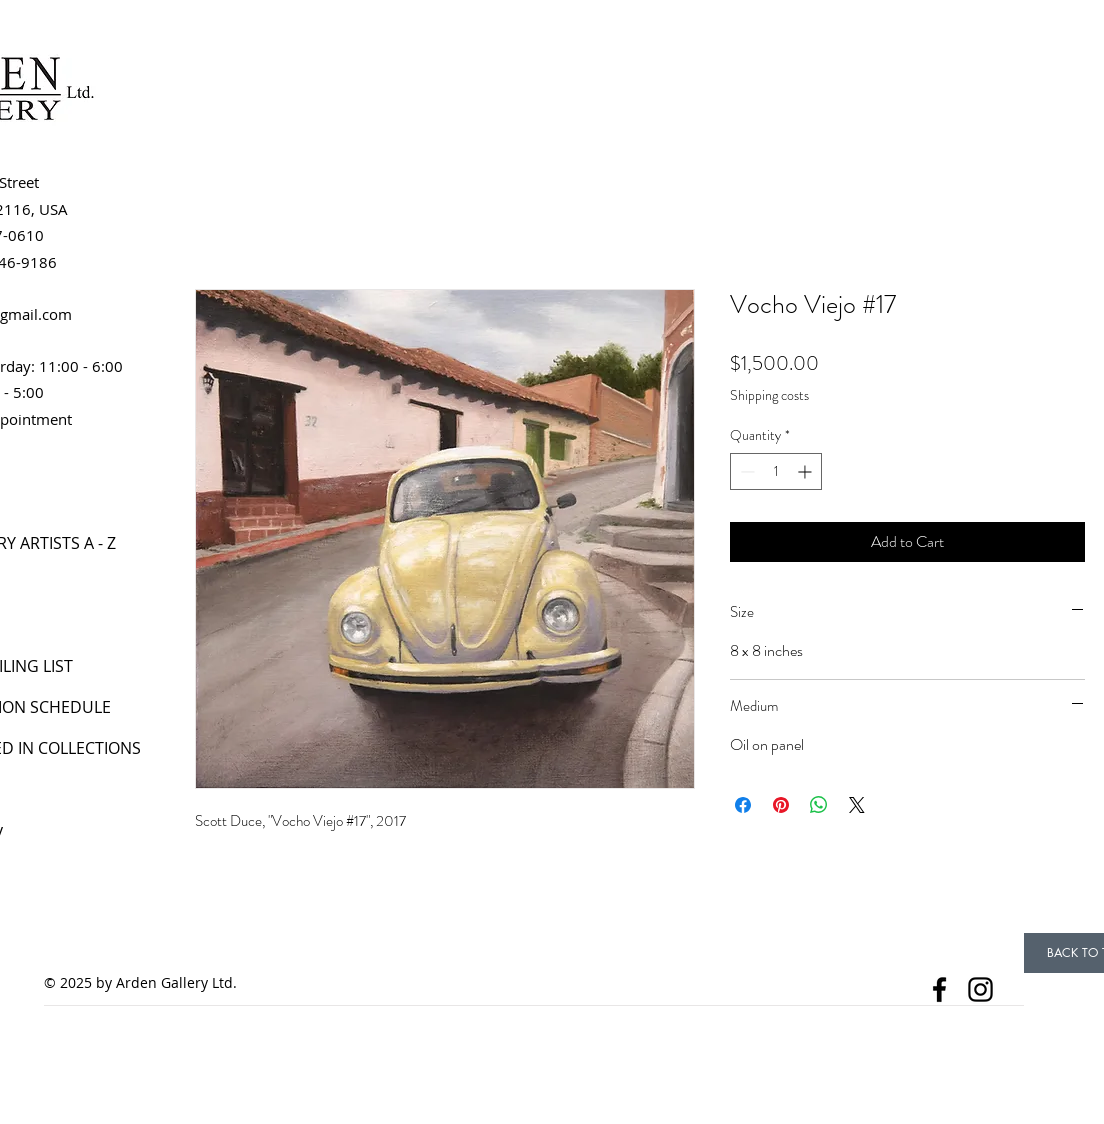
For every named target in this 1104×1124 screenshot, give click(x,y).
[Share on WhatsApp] (819, 805)
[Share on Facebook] (743, 805)
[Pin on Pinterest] (781, 805)
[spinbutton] (776, 471)
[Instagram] (980, 989)
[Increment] (806, 471)
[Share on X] (857, 805)
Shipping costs (769, 395)
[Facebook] (939, 989)
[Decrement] (745, 471)
